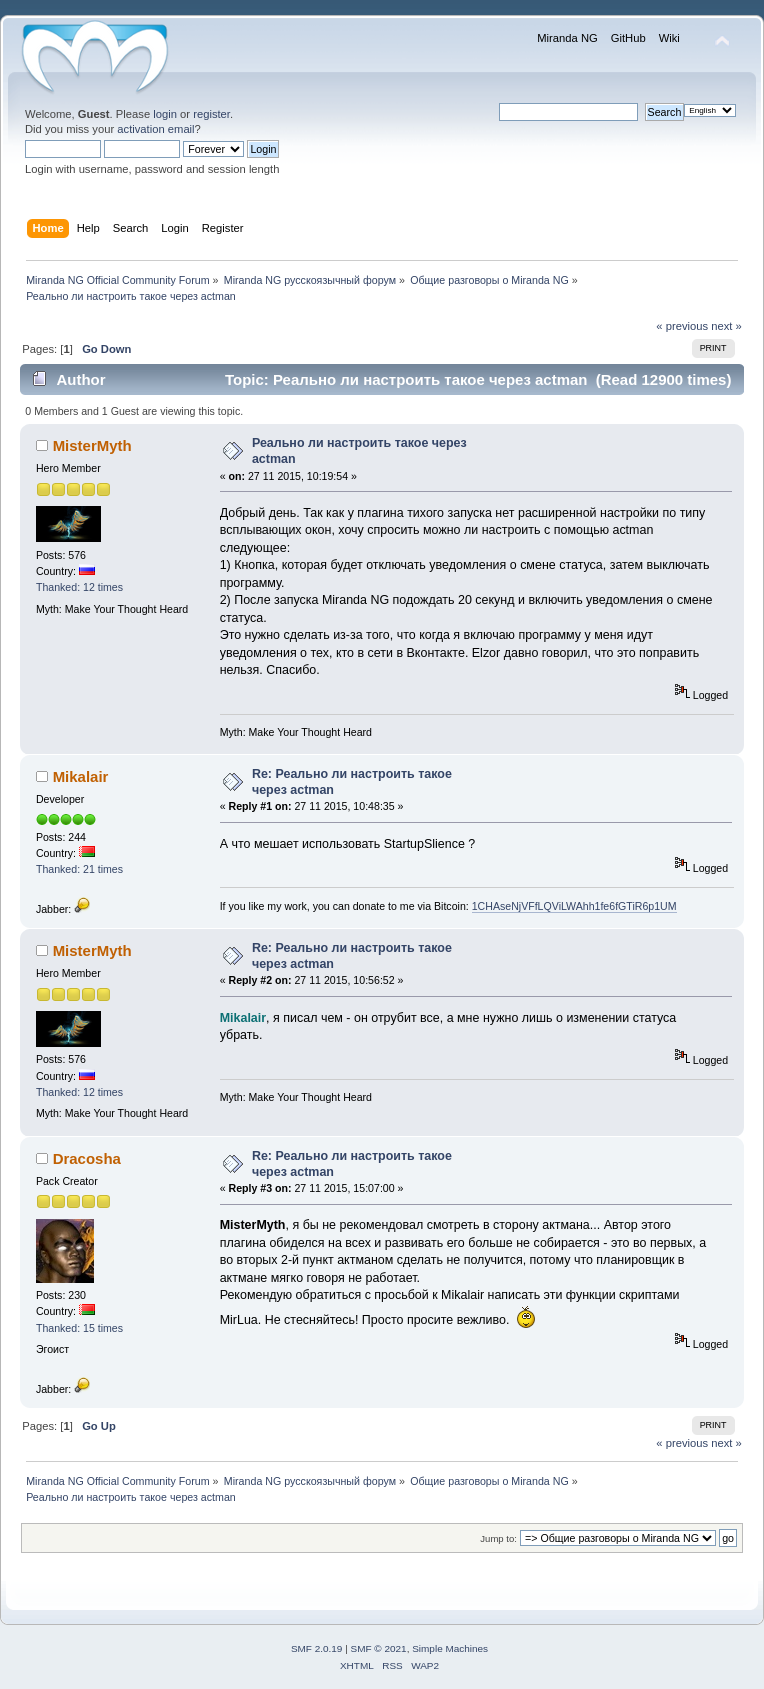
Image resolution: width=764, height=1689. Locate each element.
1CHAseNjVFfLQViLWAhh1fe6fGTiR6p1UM (574, 906)
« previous (682, 326)
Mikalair (81, 776)
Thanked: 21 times (79, 869)
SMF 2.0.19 (317, 1648)
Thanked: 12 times (79, 587)
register (211, 114)
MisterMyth (92, 445)
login (165, 114)
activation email (155, 129)
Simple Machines (450, 1648)
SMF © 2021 (379, 1648)
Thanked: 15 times (79, 1328)
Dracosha (87, 1158)
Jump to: (498, 1538)
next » (726, 326)
